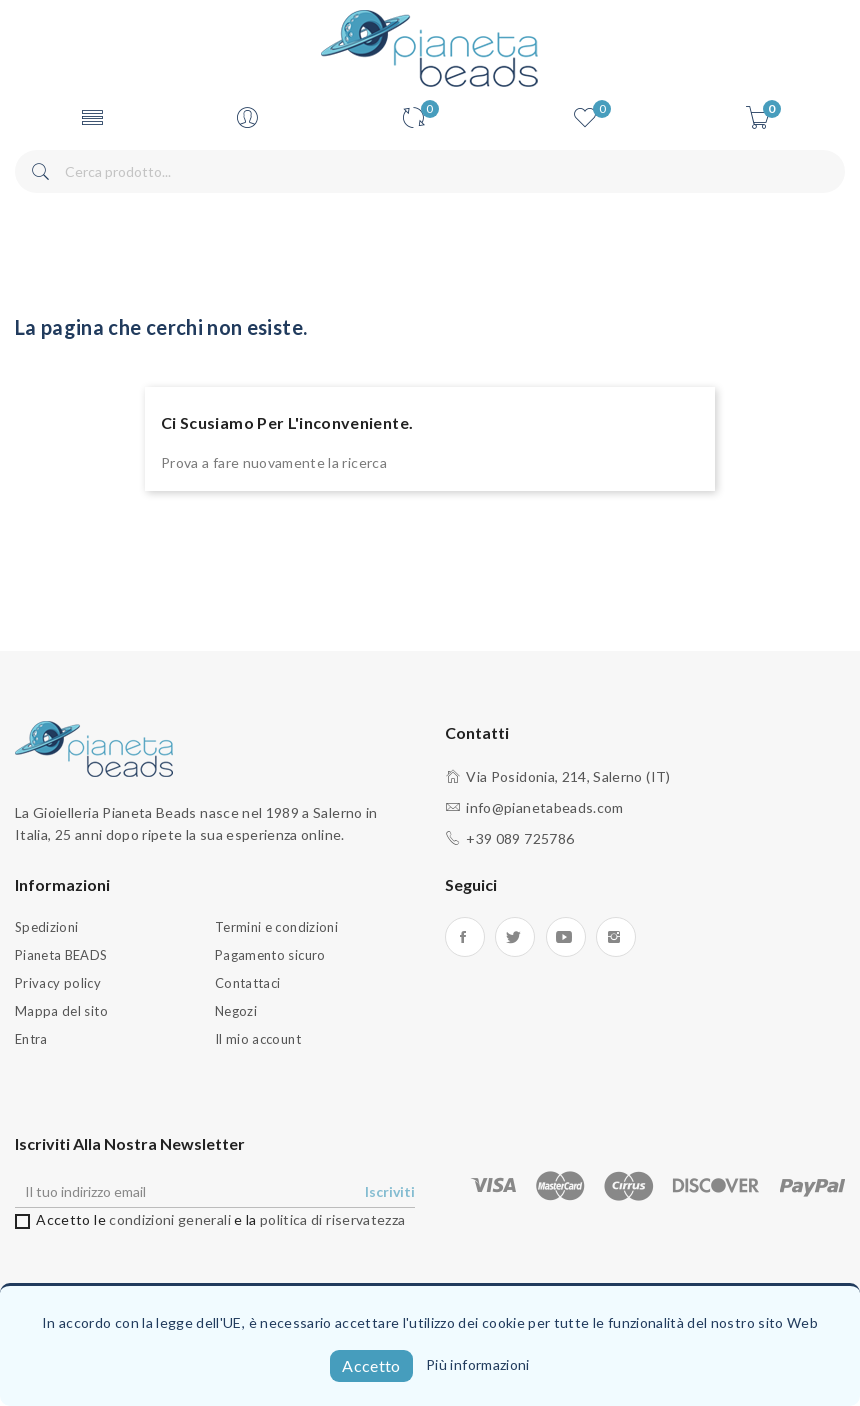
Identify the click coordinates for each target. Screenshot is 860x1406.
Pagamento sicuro (270, 955)
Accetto (371, 1365)
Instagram (616, 937)
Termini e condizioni (276, 927)
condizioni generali (170, 1219)
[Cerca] (430, 171)
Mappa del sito (61, 1011)
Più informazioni (478, 1364)
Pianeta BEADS (61, 955)
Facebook (465, 937)
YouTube (566, 937)
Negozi (236, 1011)
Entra (31, 1039)
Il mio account (258, 1039)
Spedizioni (47, 927)
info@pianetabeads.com (544, 807)
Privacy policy (58, 983)
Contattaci (248, 983)
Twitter (515, 937)
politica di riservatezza (332, 1219)
